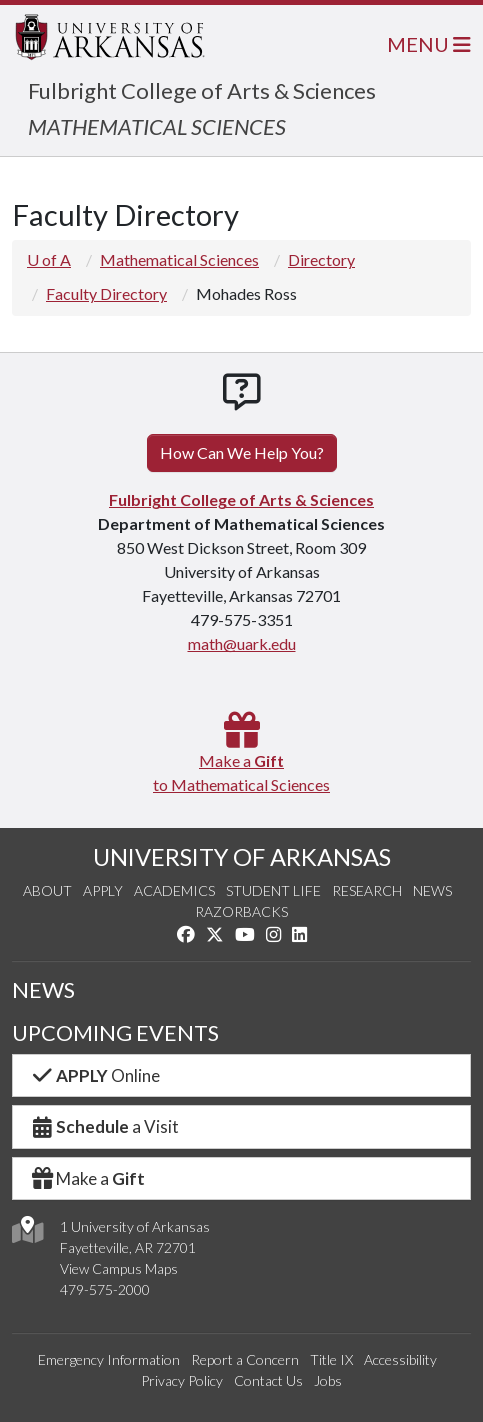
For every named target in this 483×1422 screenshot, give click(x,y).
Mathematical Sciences (179, 259)
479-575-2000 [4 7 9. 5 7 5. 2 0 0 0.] (105, 1289)
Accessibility (400, 1359)
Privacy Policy (182, 1380)
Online (94, 1075)
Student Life (273, 890)
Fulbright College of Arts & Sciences (202, 90)
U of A (49, 259)
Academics (174, 890)
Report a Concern (245, 1359)
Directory (321, 259)
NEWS (43, 989)
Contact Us (268, 1380)
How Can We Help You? (242, 452)
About (47, 890)
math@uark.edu (242, 643)
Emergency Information (109, 1359)
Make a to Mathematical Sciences (241, 760)
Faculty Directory (106, 293)
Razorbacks (241, 911)
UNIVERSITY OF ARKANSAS (242, 857)
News (432, 890)
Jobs (328, 1380)
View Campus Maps (119, 1268)
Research (367, 890)
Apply (103, 890)
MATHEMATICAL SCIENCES (157, 126)
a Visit (104, 1126)
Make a (87, 1178)
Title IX (331, 1359)
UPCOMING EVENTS (115, 1032)
